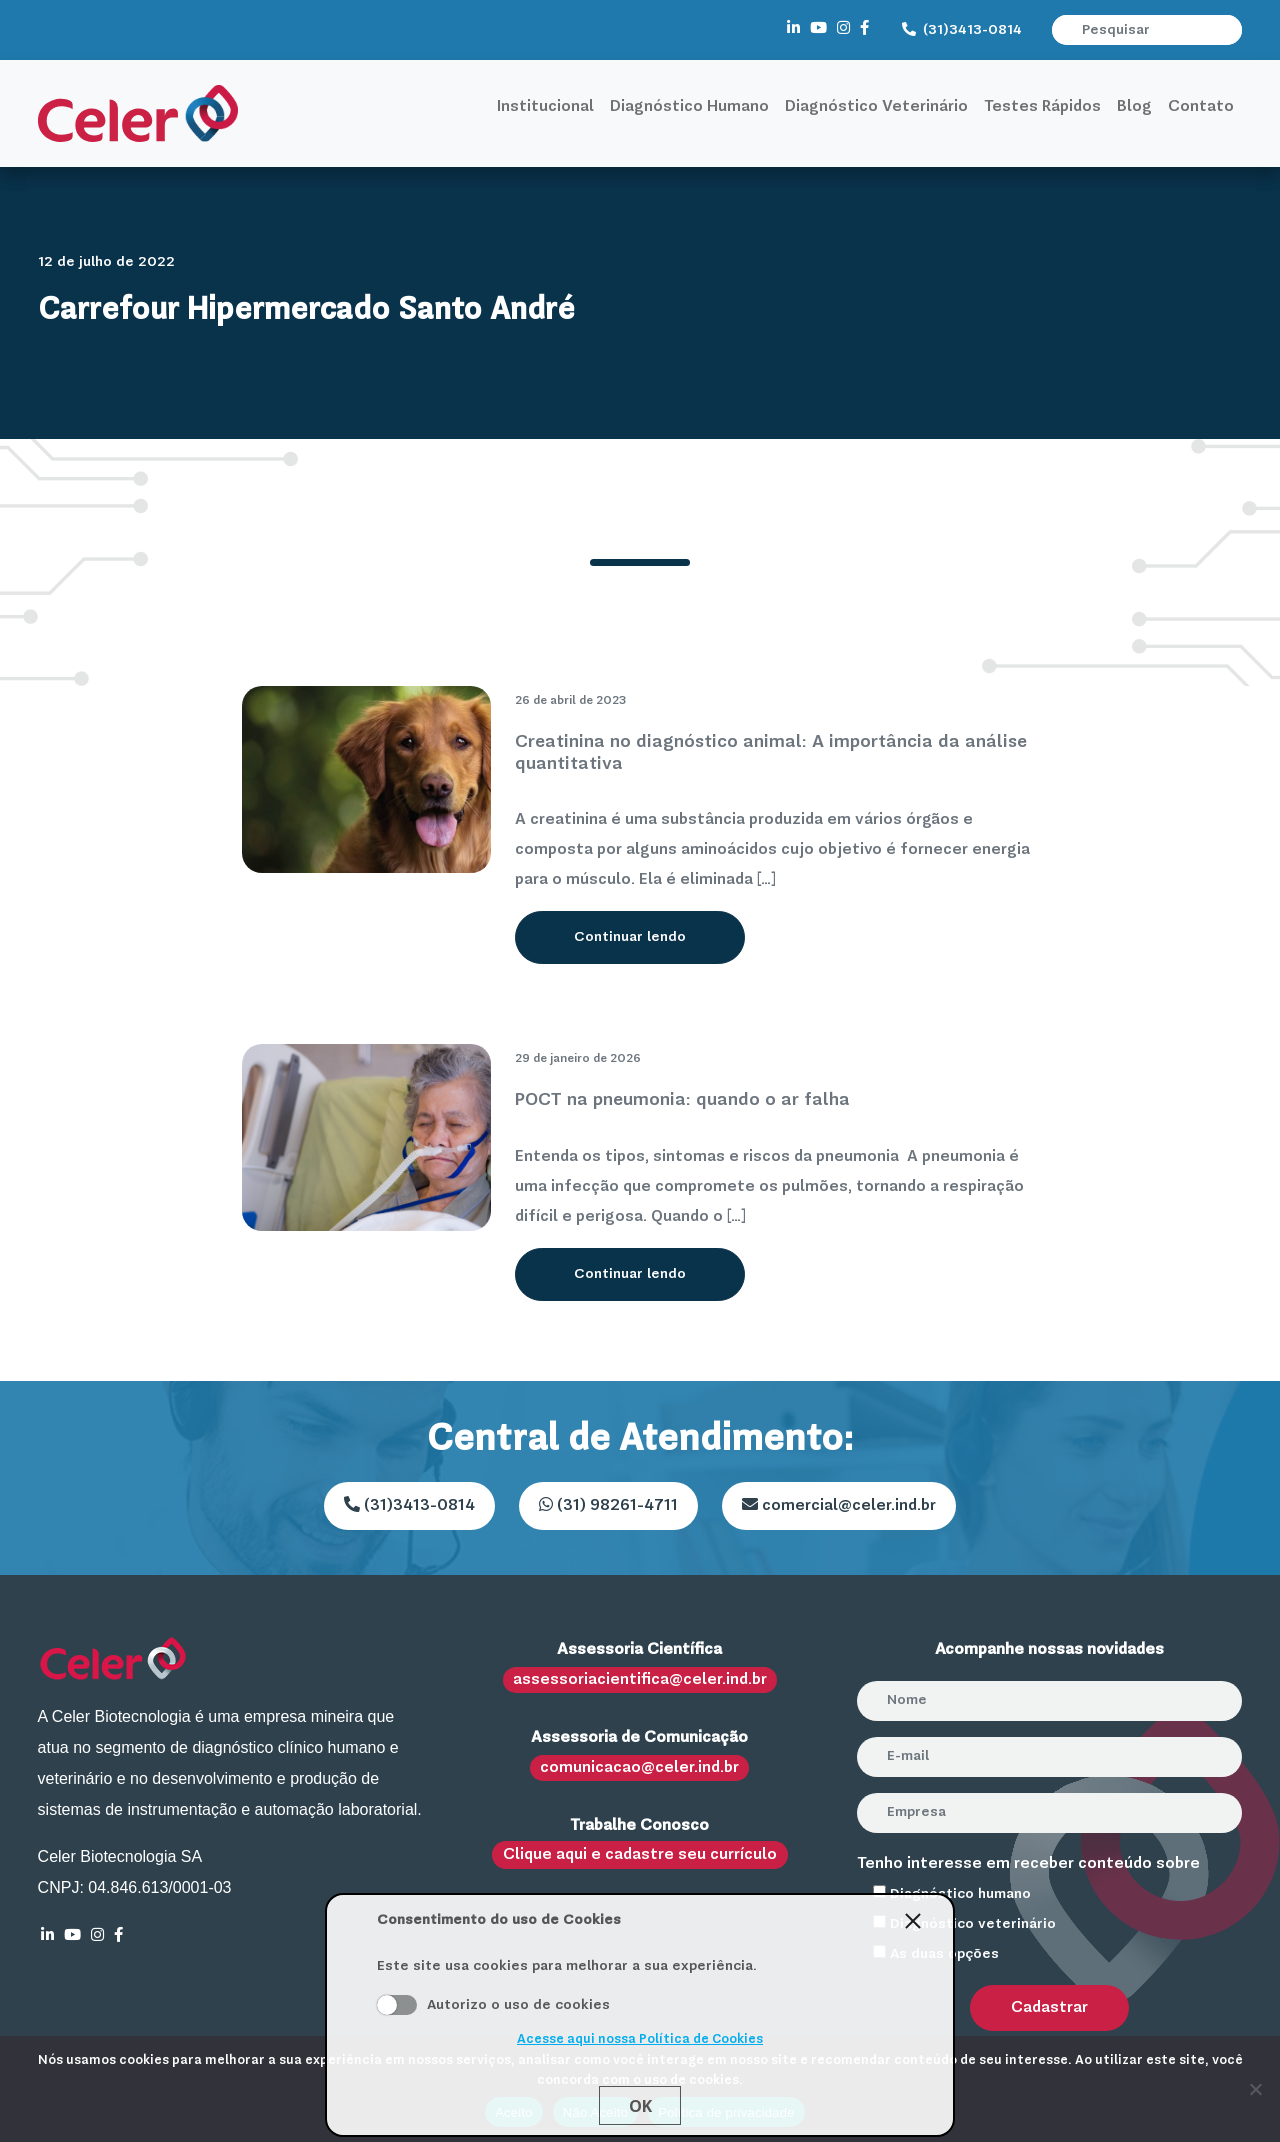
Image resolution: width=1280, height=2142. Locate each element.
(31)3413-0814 (962, 30)
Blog (1134, 107)
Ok (640, 2106)
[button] (1229, 30)
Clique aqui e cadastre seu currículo (640, 1855)
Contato (1201, 107)
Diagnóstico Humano (689, 107)
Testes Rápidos (1042, 107)
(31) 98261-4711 (608, 1505)
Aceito (397, 2005)
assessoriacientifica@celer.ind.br (640, 1680)
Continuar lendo (630, 937)
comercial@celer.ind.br (839, 1505)
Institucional (545, 107)
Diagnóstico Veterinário (876, 107)
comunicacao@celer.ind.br (639, 1768)
